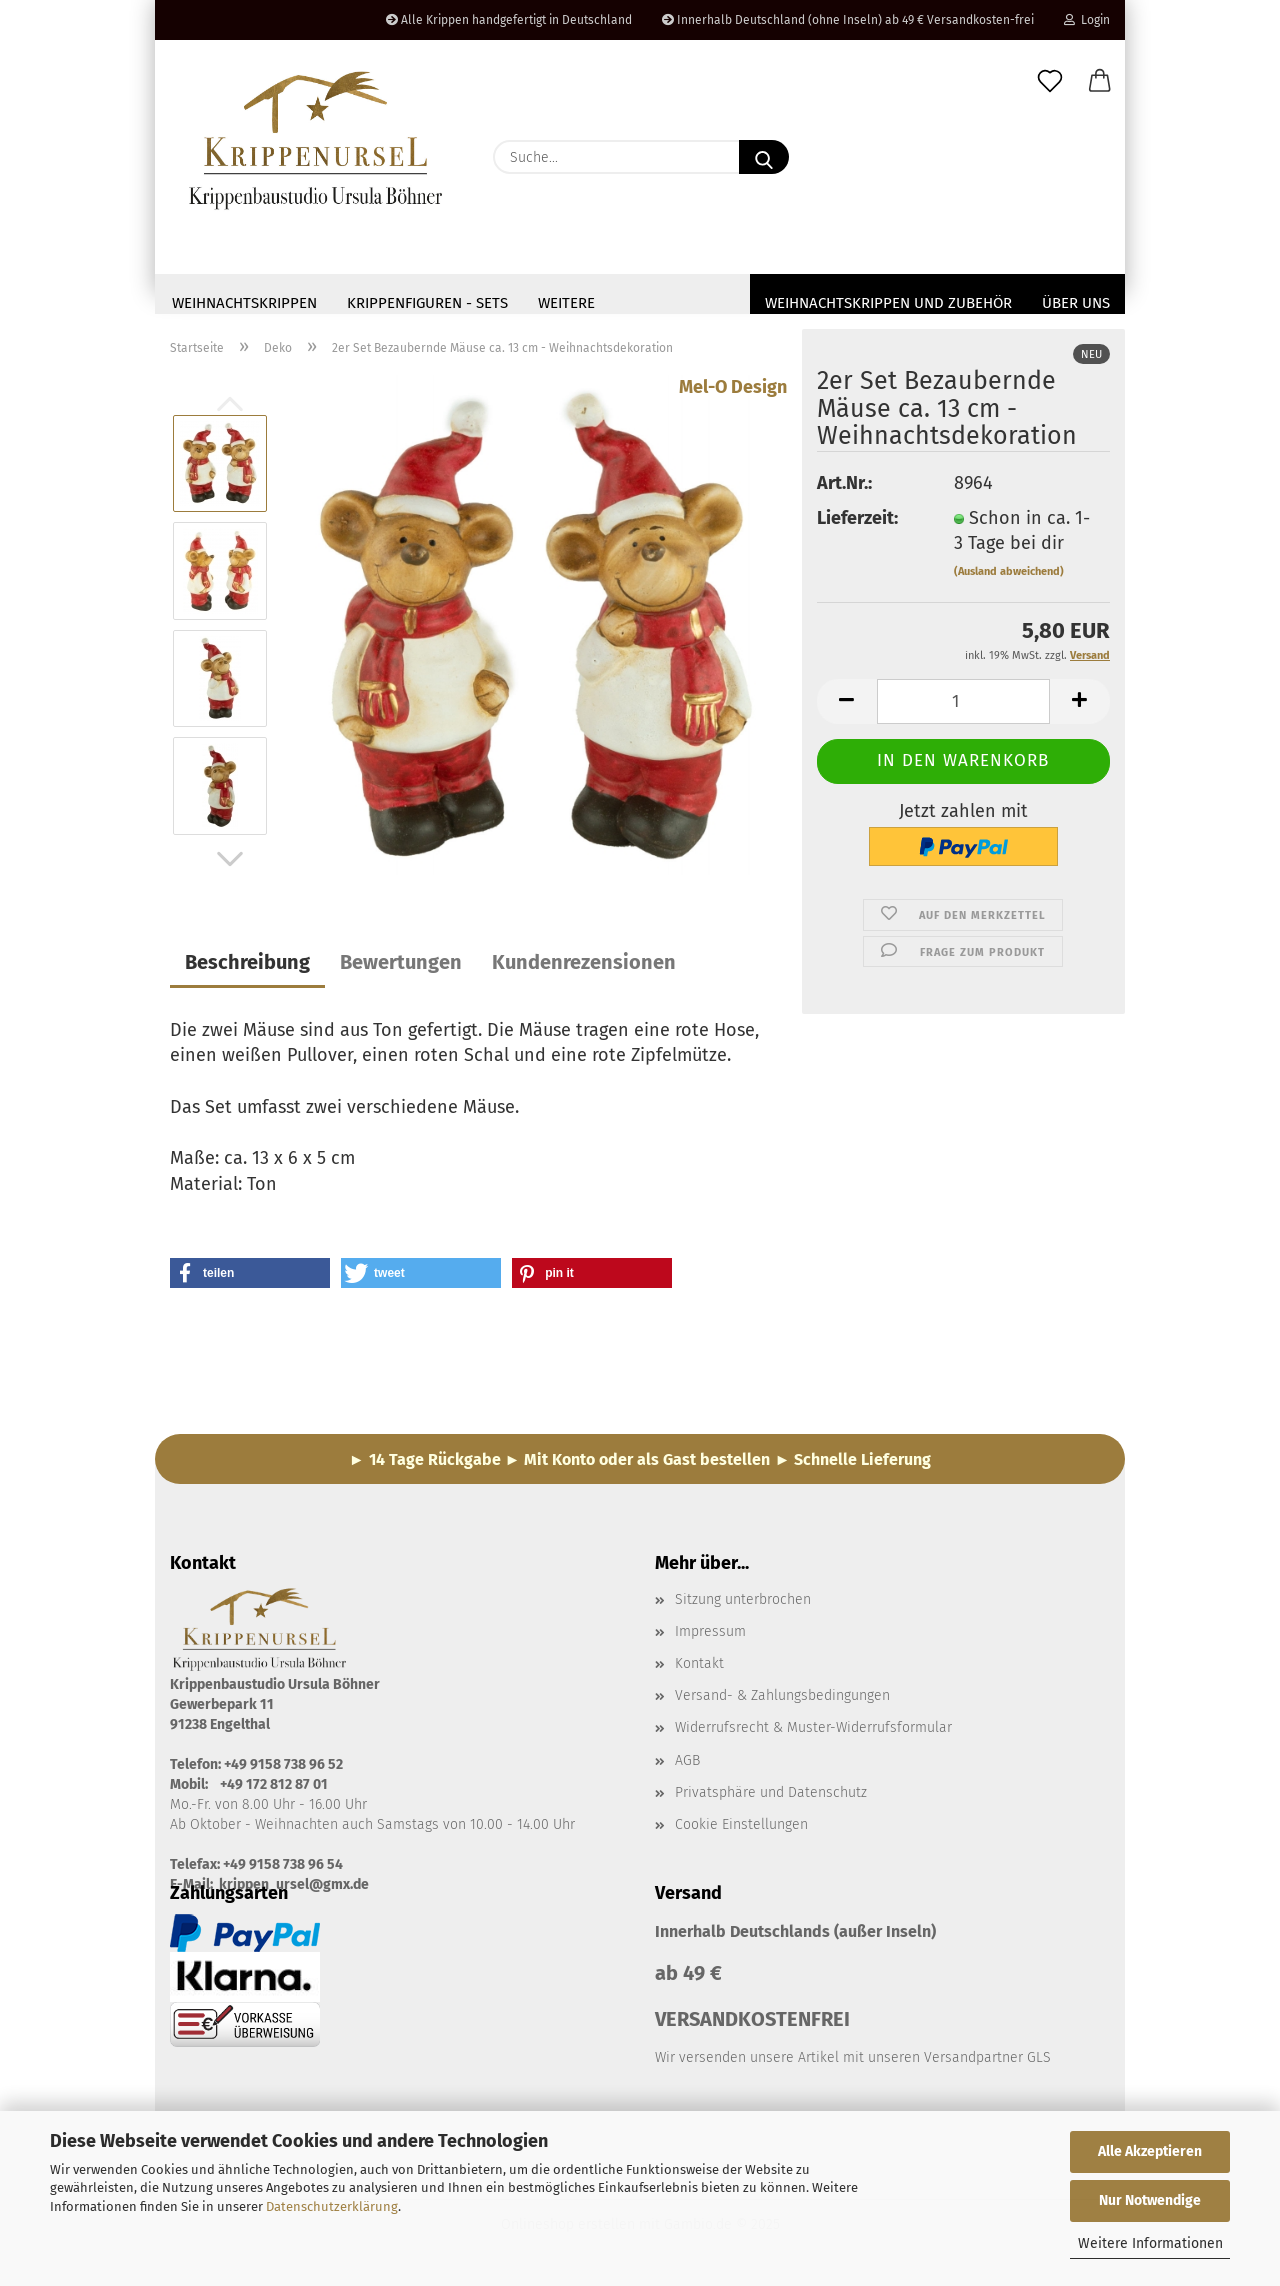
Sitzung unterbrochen (743, 1605)
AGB (687, 1766)
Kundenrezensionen (584, 968)
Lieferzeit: (857, 524)
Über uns (1076, 303)
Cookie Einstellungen (741, 1830)
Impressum (710, 1637)
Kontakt (699, 1669)
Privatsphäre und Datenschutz (771, 1798)
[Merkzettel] (1050, 82)
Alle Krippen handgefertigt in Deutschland (509, 20)
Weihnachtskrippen (244, 303)
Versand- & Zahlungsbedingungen (782, 1701)
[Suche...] (764, 157)
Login (1087, 20)
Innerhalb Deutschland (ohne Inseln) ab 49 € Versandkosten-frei (848, 20)
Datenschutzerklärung (332, 2206)
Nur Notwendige (1150, 2200)
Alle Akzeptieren (1150, 2151)
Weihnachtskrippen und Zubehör (888, 303)
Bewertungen (401, 968)
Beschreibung (247, 968)
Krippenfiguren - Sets (427, 303)
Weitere (566, 303)
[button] (1100, 82)
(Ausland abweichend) (1009, 577)
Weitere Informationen (1150, 2243)
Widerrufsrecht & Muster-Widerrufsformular (813, 1733)
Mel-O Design (733, 393)
